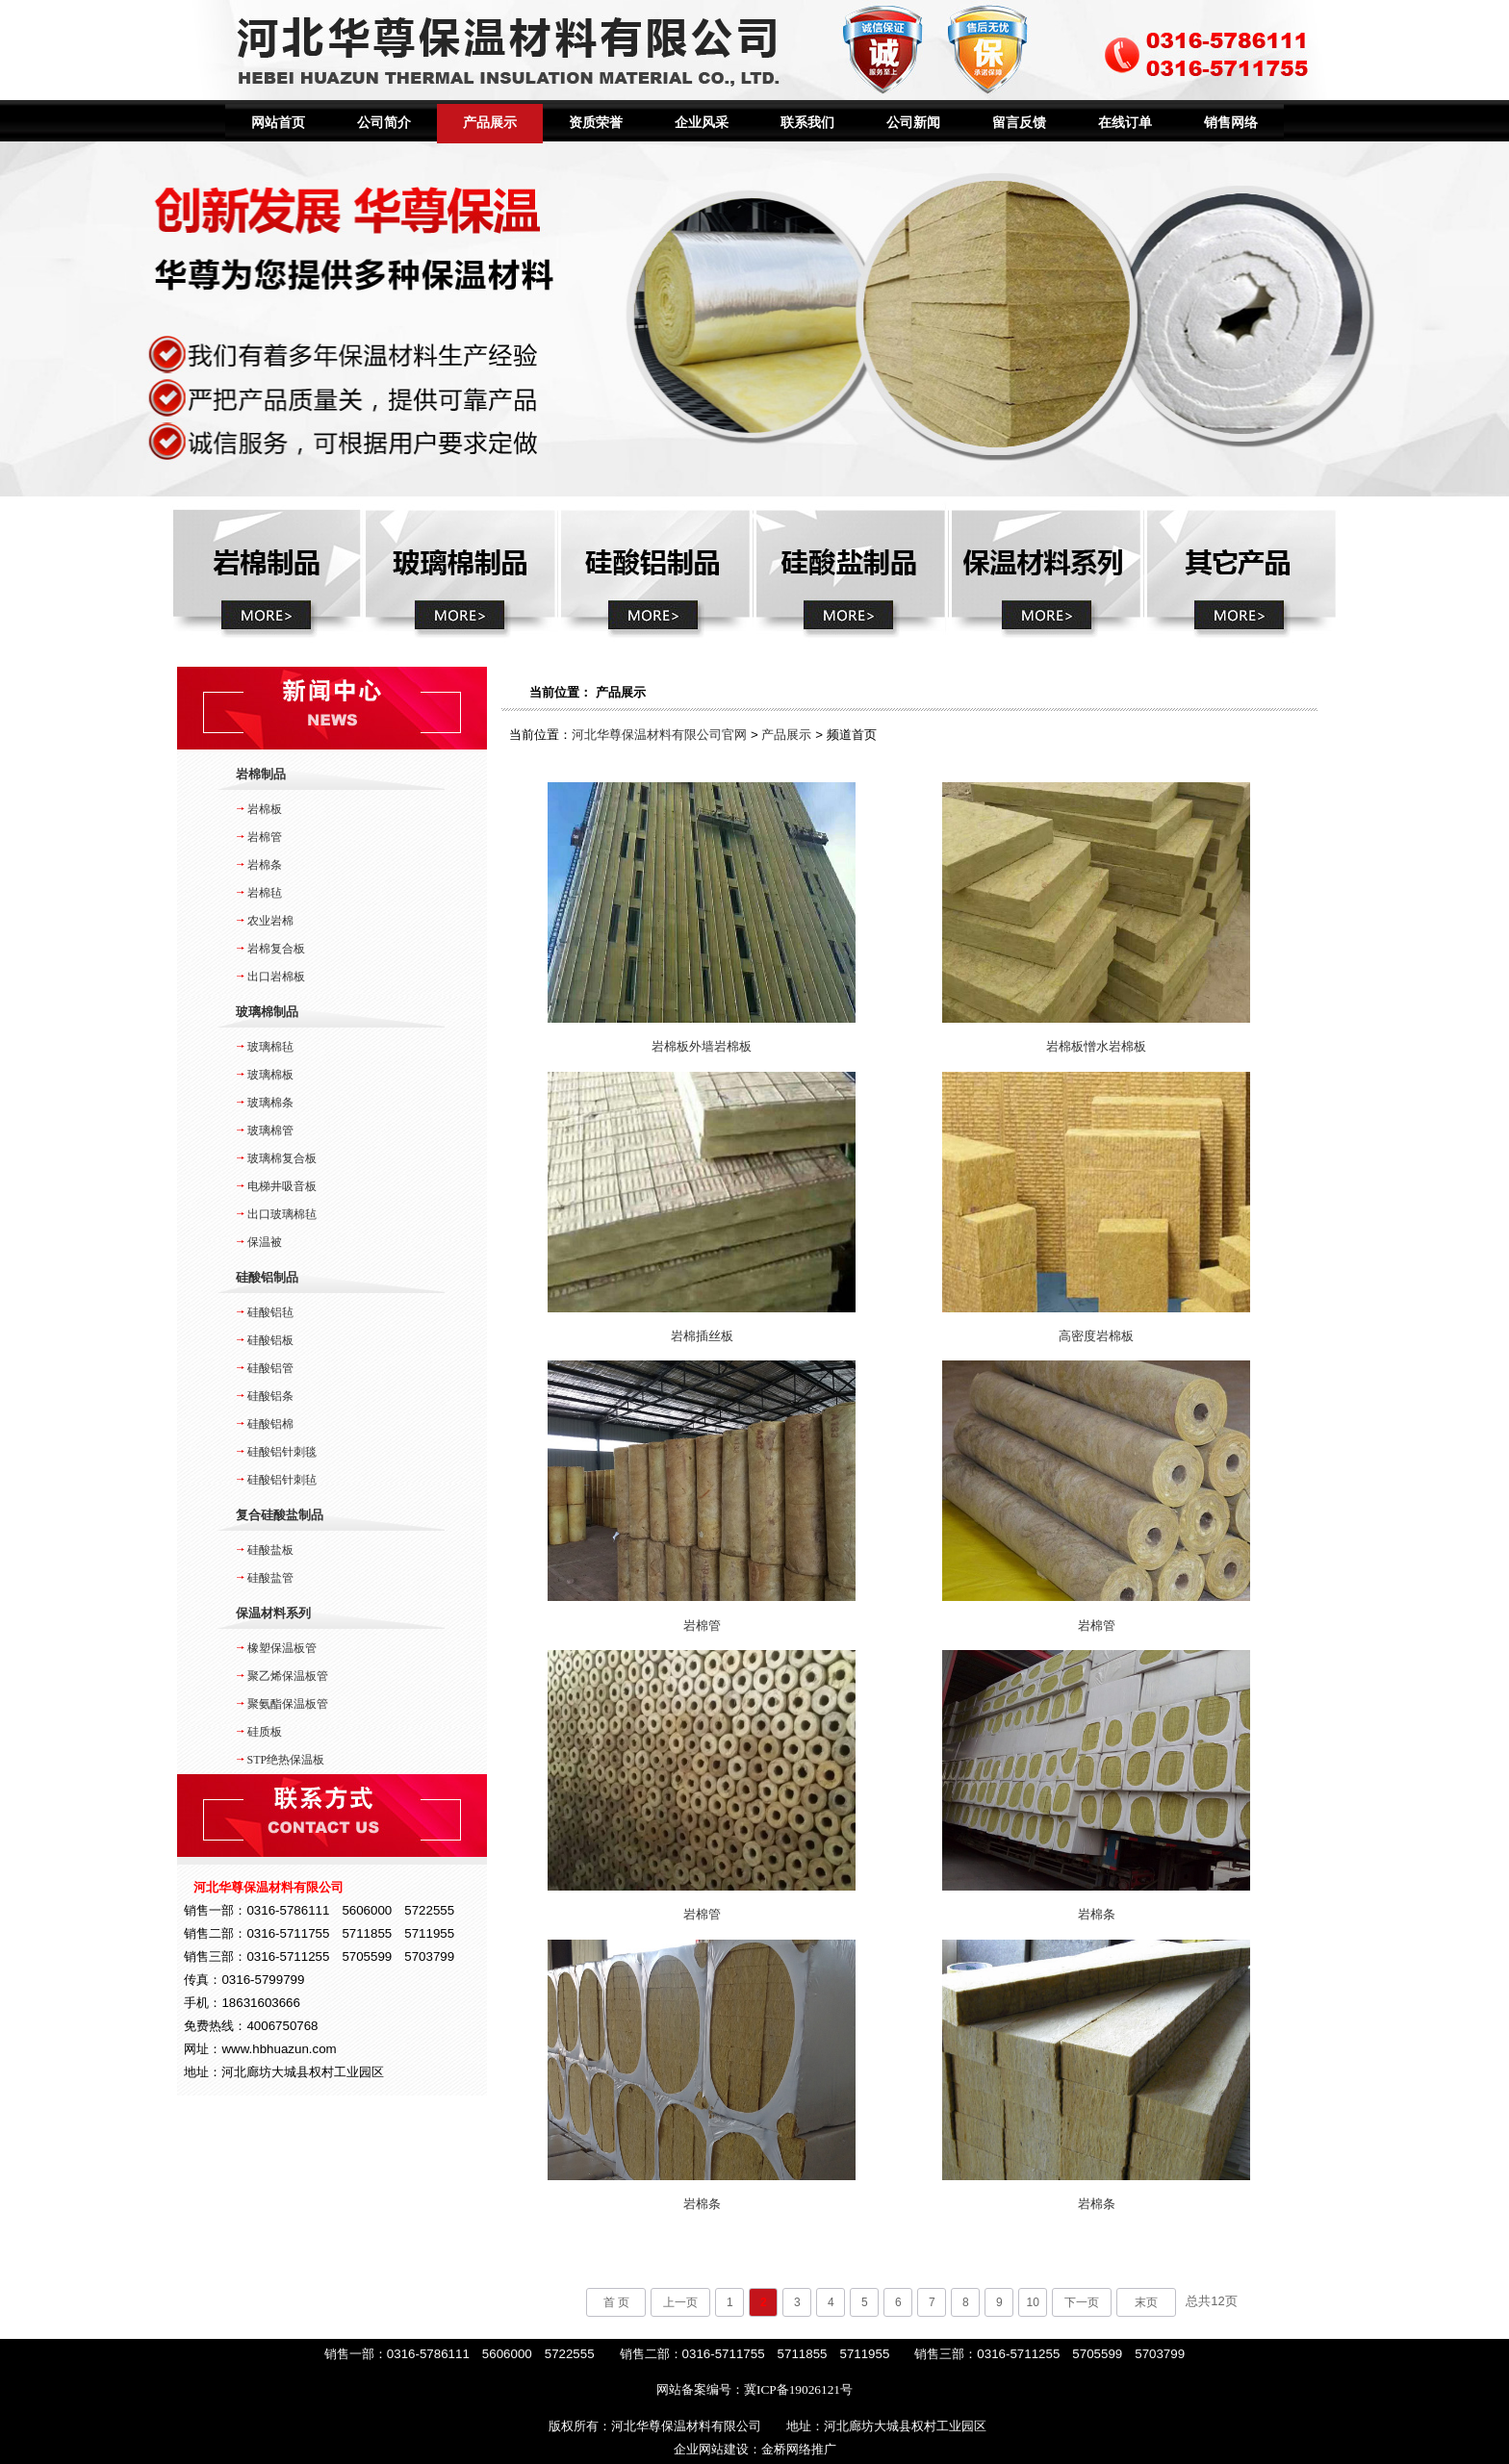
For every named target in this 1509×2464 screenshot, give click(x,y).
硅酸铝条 (270, 1396)
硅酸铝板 (270, 1340)
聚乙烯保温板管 (287, 1676)
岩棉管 (264, 837)
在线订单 (1125, 122)
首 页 (616, 2302)
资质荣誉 (596, 122)
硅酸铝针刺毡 (282, 1479)
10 (1033, 2302)
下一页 (1081, 2302)
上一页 (680, 2302)
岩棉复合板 (276, 948)
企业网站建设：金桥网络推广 (755, 2449)
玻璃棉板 (270, 1074)
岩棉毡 (264, 893)
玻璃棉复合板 (282, 1158)
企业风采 (702, 122)
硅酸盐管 (270, 1578)
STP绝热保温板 (286, 1759)
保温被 (264, 1242)
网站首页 (278, 122)
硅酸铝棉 (270, 1424)
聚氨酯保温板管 (287, 1704)
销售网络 (1231, 122)
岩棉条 (264, 865)
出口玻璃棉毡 (282, 1214)
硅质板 (264, 1732)
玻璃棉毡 (270, 1047)
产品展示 (490, 122)
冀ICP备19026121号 (798, 2389)
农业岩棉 (270, 920)
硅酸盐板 (270, 1550)
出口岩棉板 (276, 976)
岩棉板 (264, 809)
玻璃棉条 (270, 1102)
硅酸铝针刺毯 (282, 1452)
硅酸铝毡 (270, 1312)
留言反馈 (1019, 122)
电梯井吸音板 (282, 1186)
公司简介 (384, 122)
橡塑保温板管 (282, 1648)
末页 (1146, 2302)
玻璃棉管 (270, 1130)
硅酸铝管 (270, 1368)
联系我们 (807, 122)
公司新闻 (913, 122)
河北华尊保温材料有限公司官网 (659, 734)
